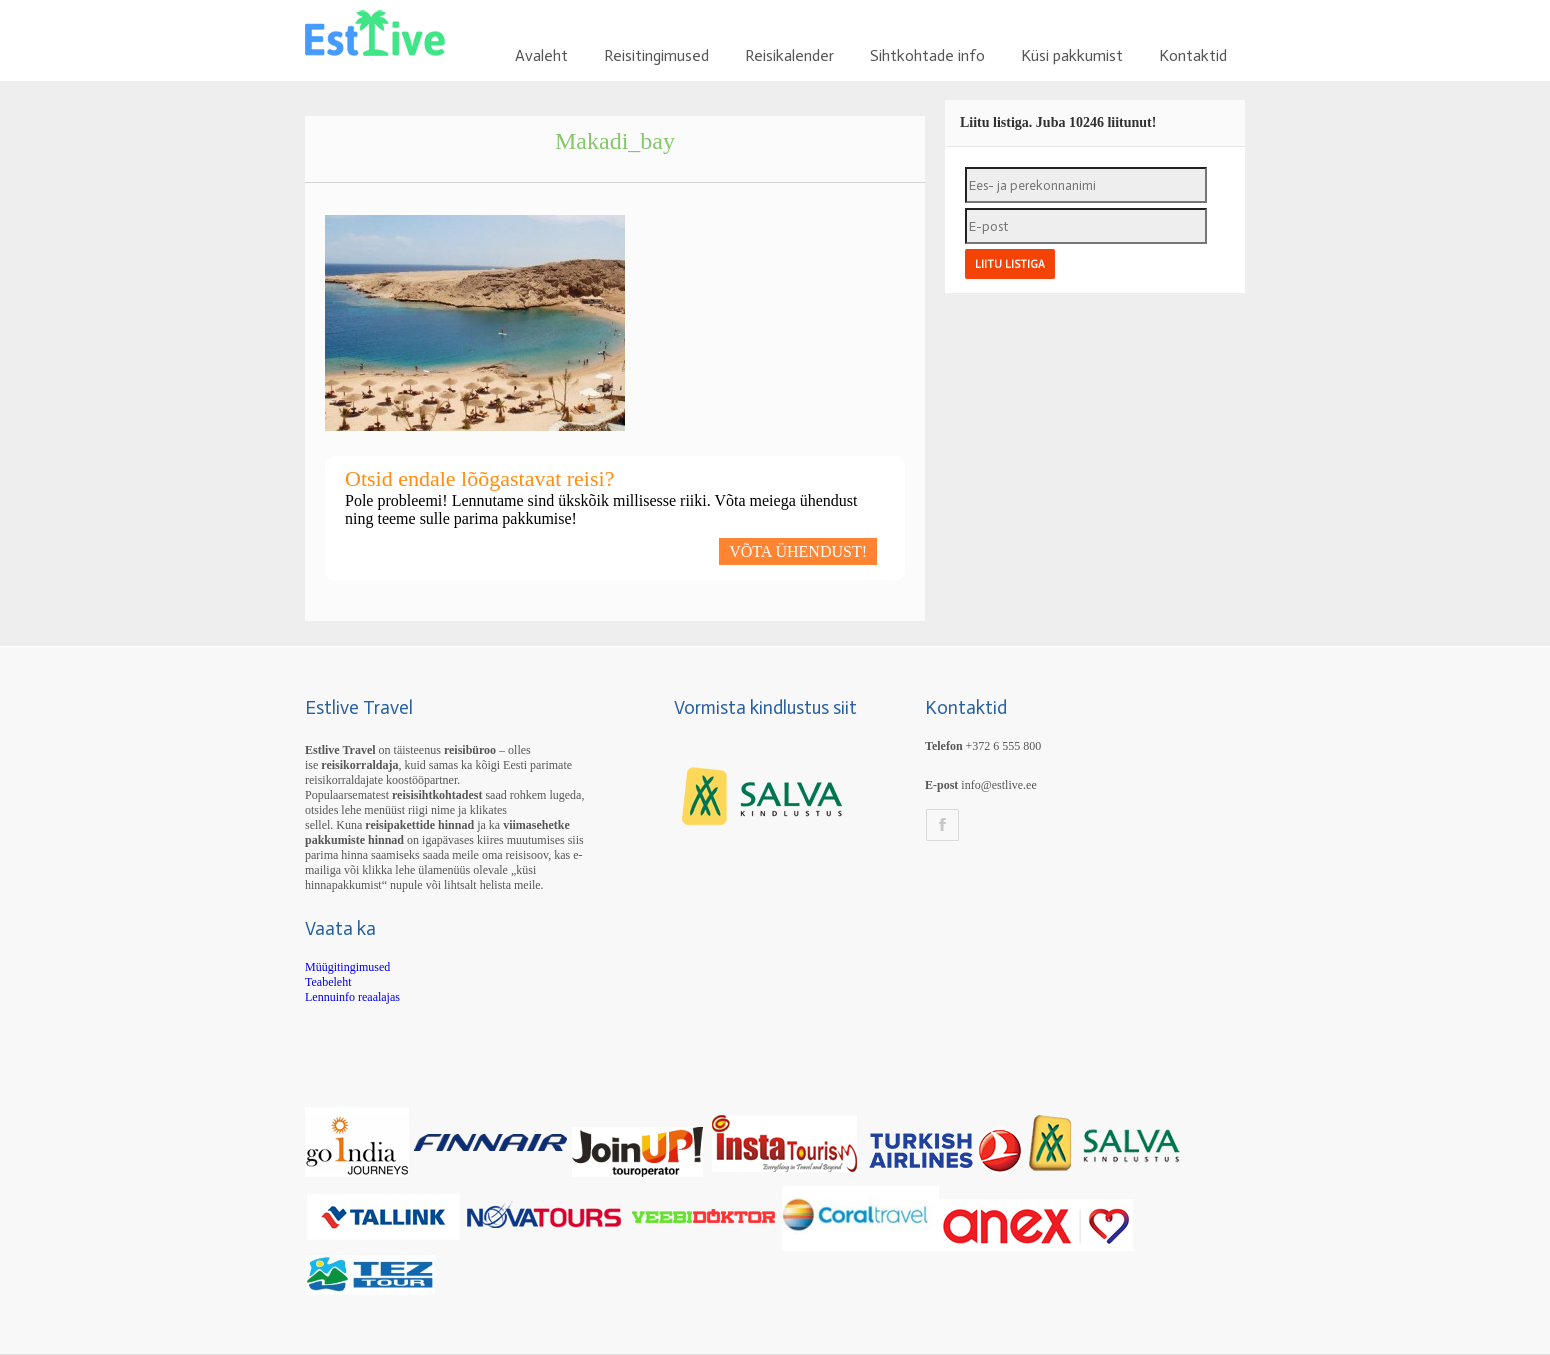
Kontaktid (1193, 55)
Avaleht (541, 55)
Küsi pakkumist (1072, 55)
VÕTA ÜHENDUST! (798, 551)
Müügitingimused (347, 967)
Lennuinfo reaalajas (352, 997)
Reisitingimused (656, 55)
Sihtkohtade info (927, 55)
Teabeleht (328, 982)
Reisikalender (789, 55)
